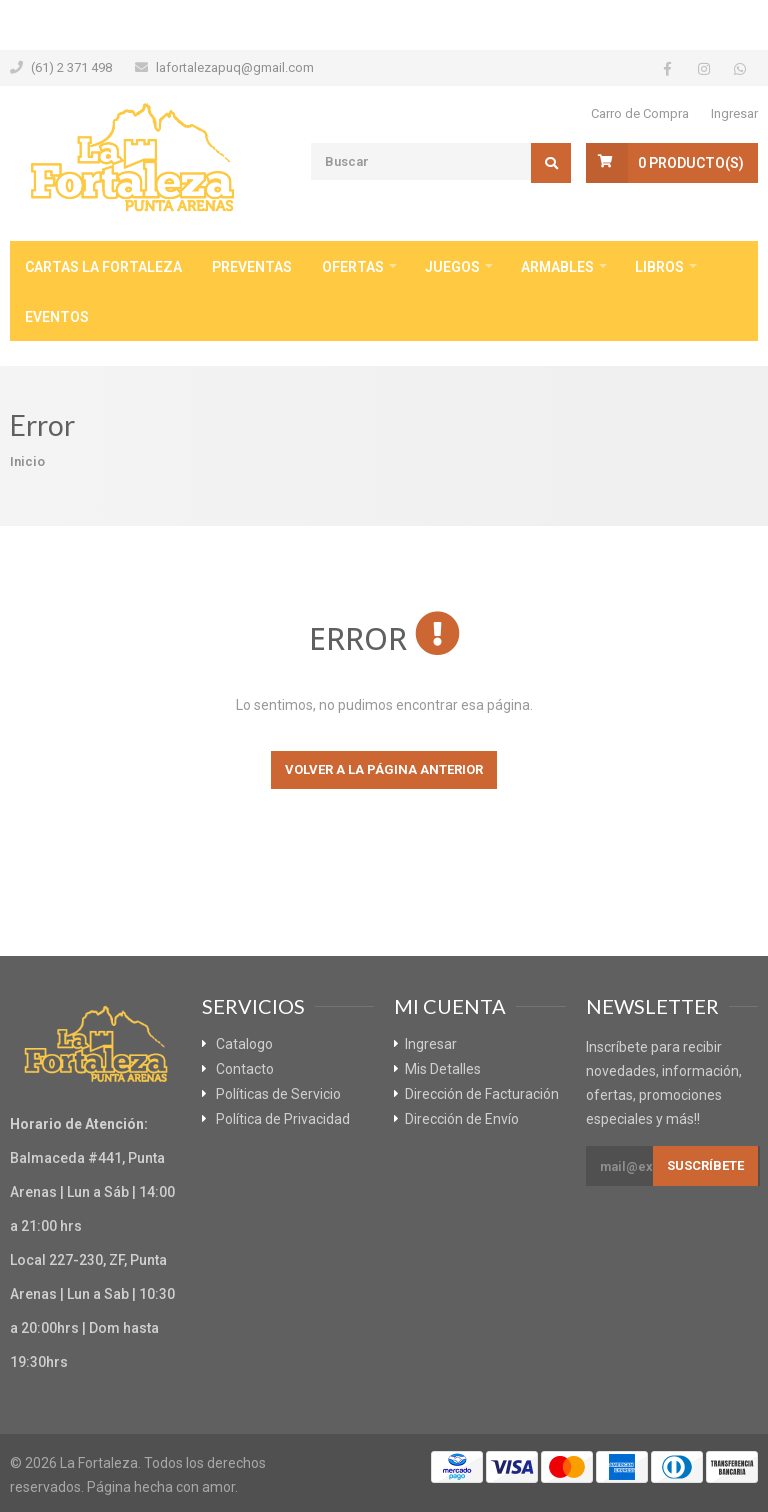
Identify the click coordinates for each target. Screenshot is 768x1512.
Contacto (245, 1069)
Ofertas (353, 267)
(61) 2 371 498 (71, 67)
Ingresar (734, 113)
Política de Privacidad (283, 1119)
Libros (659, 267)
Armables (557, 267)
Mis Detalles (443, 1069)
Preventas (252, 267)
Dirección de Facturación (482, 1094)
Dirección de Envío (462, 1119)
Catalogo (244, 1044)
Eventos (57, 317)
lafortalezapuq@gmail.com (235, 67)
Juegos (452, 267)
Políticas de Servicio (278, 1094)
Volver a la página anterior (384, 769)
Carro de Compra (640, 113)
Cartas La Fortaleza (103, 267)
